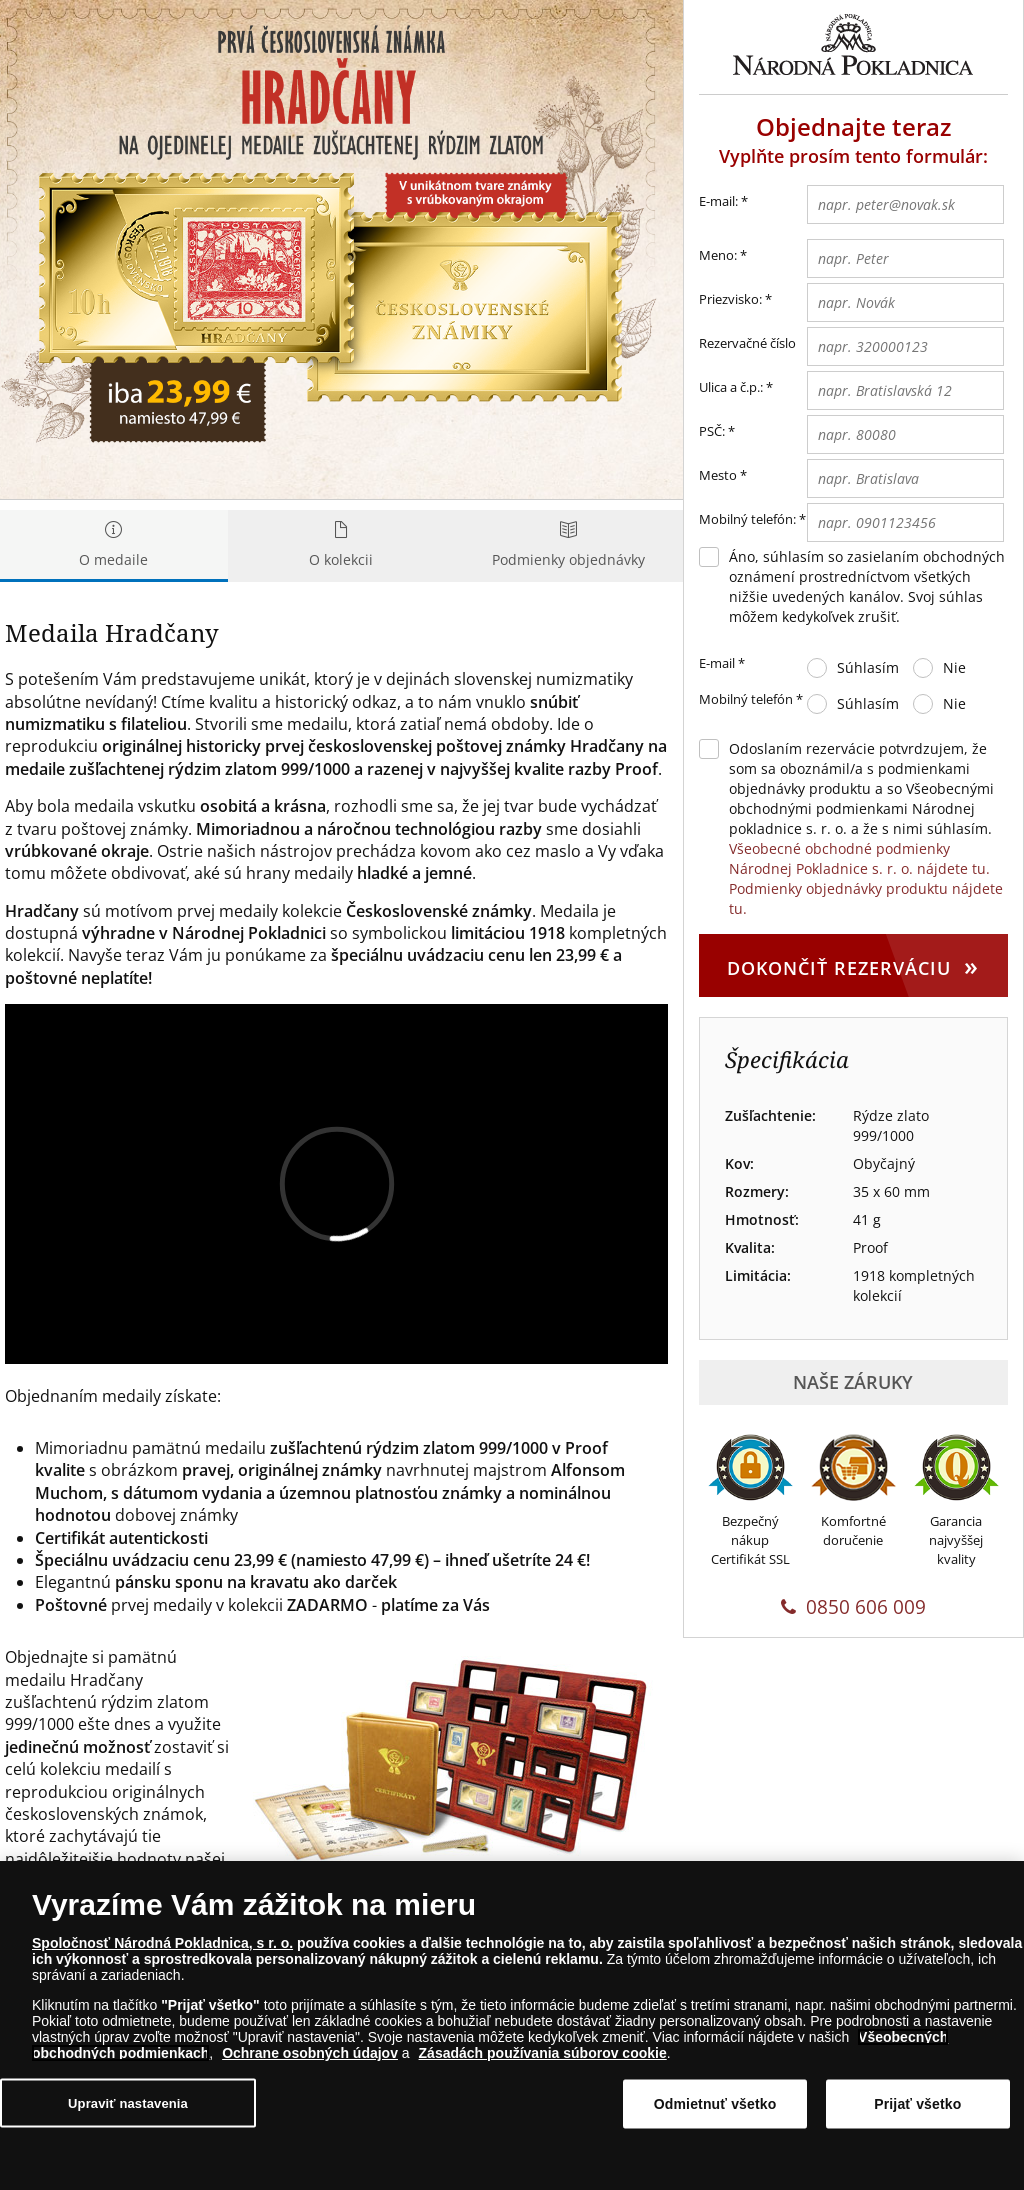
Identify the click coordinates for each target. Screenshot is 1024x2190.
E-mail (722, 664)
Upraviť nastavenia (128, 2102)
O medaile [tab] (114, 545)
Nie (954, 667)
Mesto (718, 475)
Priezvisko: (730, 299)
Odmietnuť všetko (715, 2104)
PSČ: (712, 431)
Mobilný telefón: (747, 519)
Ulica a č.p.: (731, 387)
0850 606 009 (853, 1607)
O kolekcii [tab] (342, 545)
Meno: (718, 255)
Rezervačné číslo (747, 343)
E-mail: (723, 202)
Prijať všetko (917, 2104)
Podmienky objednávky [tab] (569, 545)
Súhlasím (868, 667)
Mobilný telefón (751, 700)
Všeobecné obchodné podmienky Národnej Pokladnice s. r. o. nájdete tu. (859, 858)
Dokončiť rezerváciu (853, 965)
